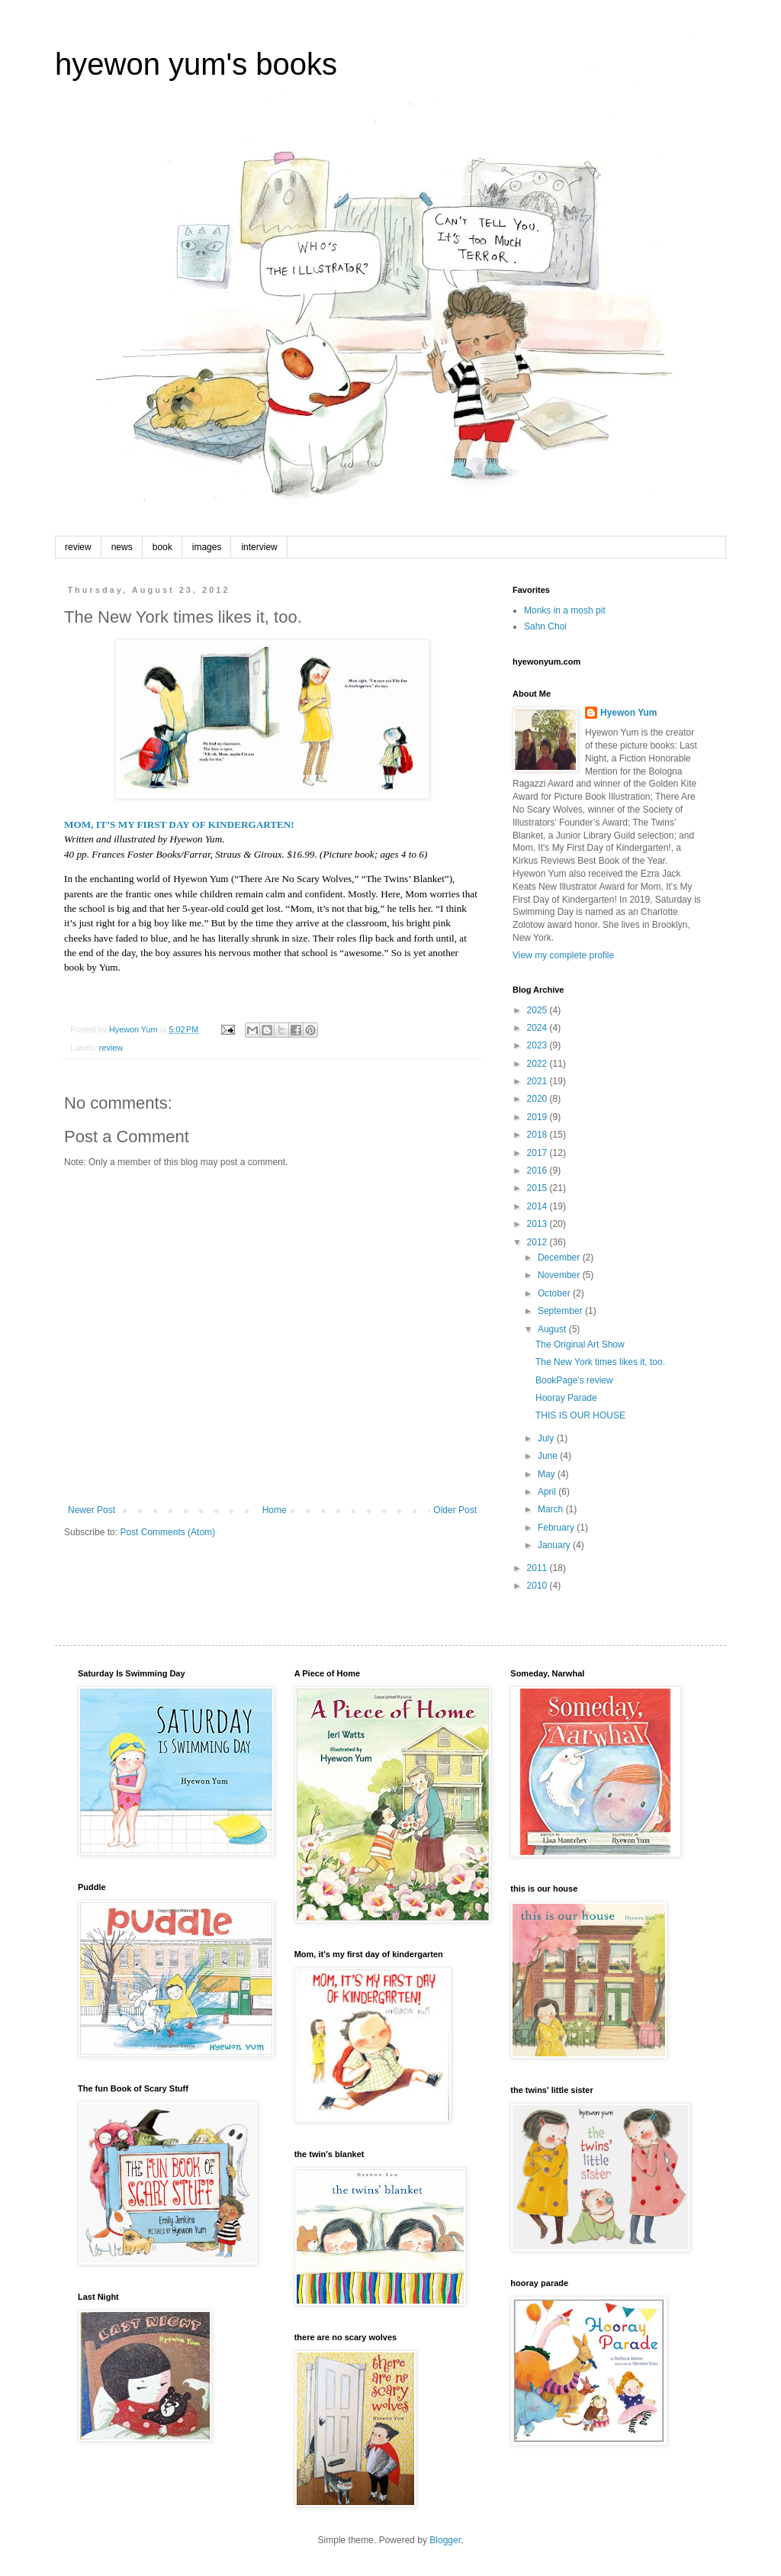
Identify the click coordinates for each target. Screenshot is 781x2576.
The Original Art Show (580, 1344)
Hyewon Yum (628, 712)
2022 (538, 1063)
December (560, 1257)
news (122, 547)
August (553, 1329)
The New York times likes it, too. (600, 1362)
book (162, 547)
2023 (538, 1045)
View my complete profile (563, 955)
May (548, 1474)
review (78, 547)
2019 (538, 1117)
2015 (538, 1188)
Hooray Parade (566, 1398)
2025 (538, 1010)
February (557, 1527)
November (560, 1275)
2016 (538, 1170)
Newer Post (91, 1510)
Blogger (445, 2540)
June (549, 1456)
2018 (538, 1134)
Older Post (455, 1510)
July (547, 1438)
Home (274, 1510)
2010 (538, 1585)
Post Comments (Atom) (167, 1532)
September (561, 1311)
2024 (538, 1027)
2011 (538, 1568)
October (555, 1293)
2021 (538, 1081)
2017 (538, 1153)
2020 (538, 1098)
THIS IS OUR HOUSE (580, 1415)
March (552, 1509)
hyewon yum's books (196, 64)
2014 (538, 1206)
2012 (538, 1242)
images (207, 547)
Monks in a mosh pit (565, 610)
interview (259, 547)
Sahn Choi (545, 626)
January (555, 1545)
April (548, 1491)
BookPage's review (574, 1380)
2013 (538, 1224)
